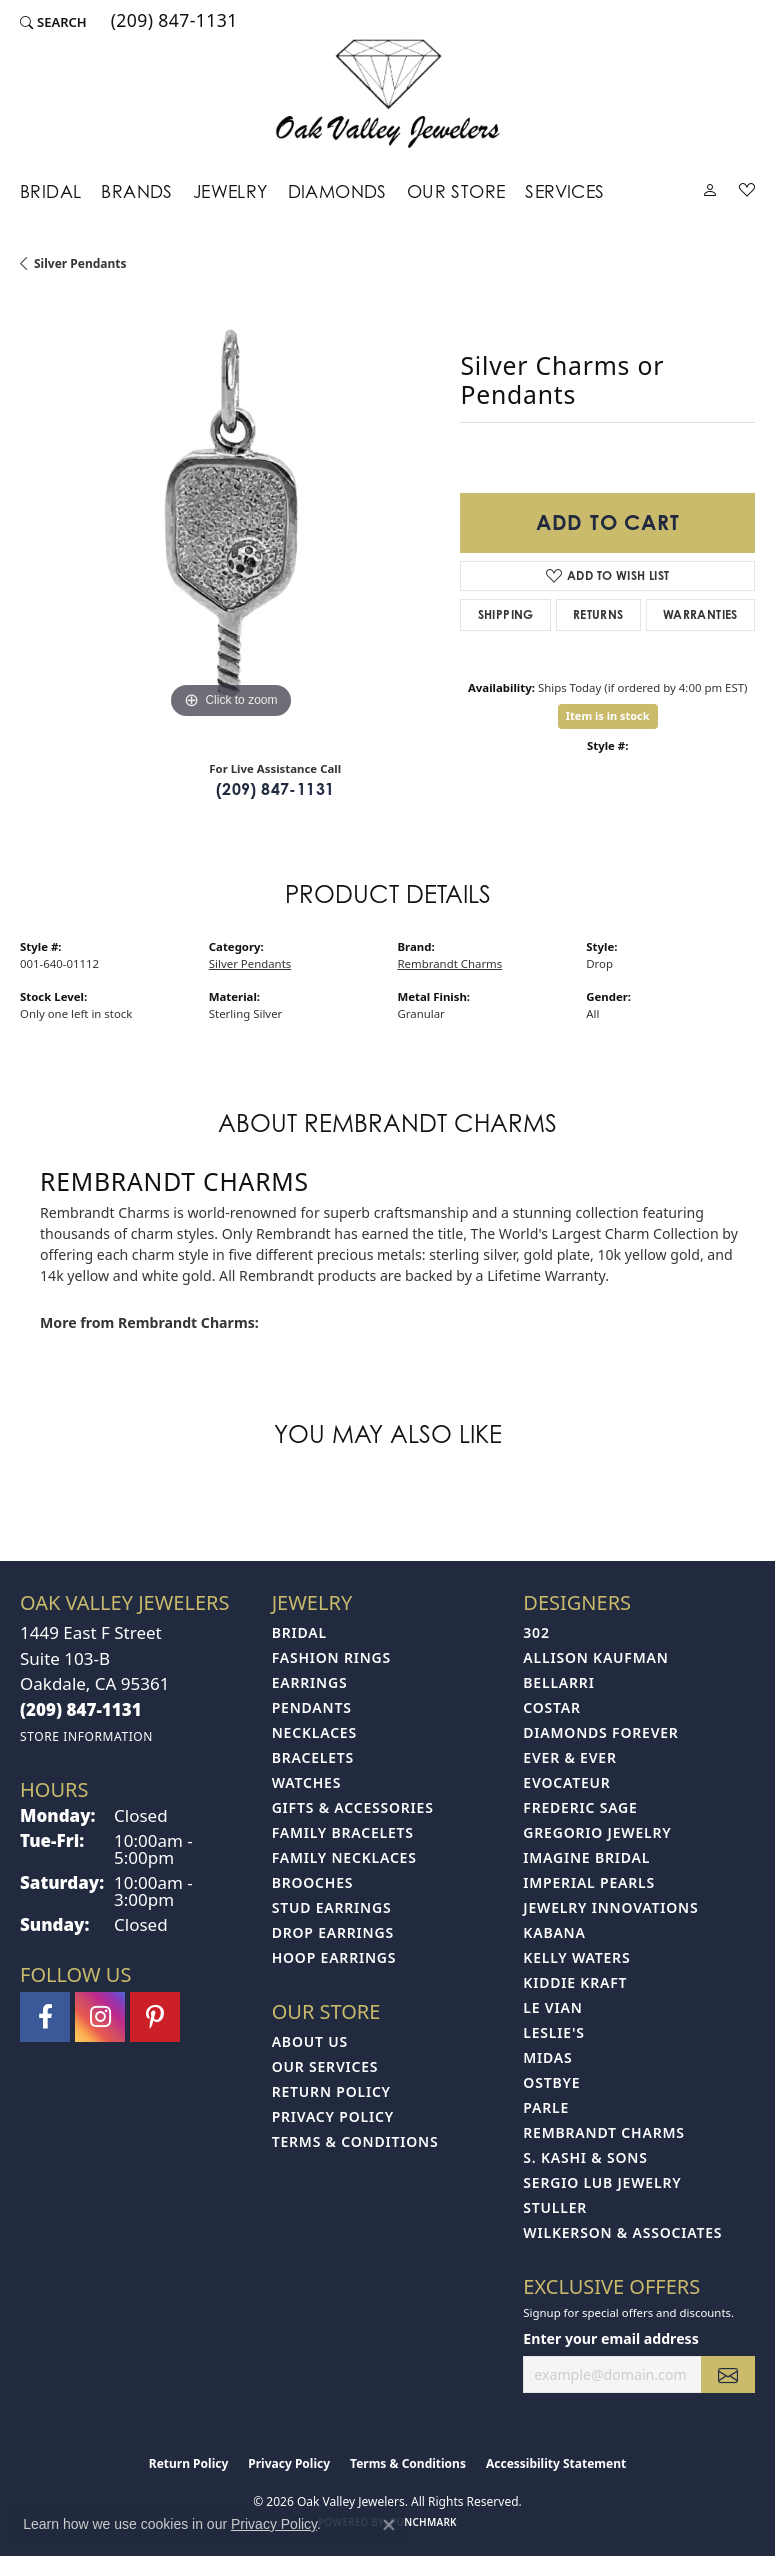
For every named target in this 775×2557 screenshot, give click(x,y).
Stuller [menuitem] (555, 2207)
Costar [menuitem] (552, 1707)
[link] (172, 22)
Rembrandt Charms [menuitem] (603, 2132)
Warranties (700, 614)
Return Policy (331, 2091)
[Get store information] (86, 1736)
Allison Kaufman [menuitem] (595, 1657)
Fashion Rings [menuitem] (331, 1657)
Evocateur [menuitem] (566, 1782)
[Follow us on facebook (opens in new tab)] (45, 2017)
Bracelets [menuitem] (313, 1757)
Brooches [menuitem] (313, 1882)
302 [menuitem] (536, 1632)
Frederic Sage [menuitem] (580, 1807)
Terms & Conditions (355, 2141)
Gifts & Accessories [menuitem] (353, 1807)
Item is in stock (608, 715)
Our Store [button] (456, 191)
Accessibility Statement (556, 2463)
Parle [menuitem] (546, 2107)
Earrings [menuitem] (310, 1682)
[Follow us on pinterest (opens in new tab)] (155, 2017)
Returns (598, 614)
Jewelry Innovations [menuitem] (610, 1907)
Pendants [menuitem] (312, 1707)
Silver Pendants (80, 263)
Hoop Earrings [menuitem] (334, 1957)
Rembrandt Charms (450, 963)
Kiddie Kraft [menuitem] (575, 1982)
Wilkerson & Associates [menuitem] (622, 2232)
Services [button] (564, 191)
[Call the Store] (81, 1709)
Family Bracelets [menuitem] (343, 1832)
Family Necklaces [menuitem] (344, 1857)
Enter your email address (610, 2338)
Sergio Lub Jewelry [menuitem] (602, 2182)
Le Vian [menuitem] (552, 2007)
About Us (310, 2041)
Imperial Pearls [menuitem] (589, 1882)
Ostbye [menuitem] (551, 2082)
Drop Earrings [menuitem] (333, 1932)
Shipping (506, 614)
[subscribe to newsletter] (728, 2374)
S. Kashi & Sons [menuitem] (585, 2157)
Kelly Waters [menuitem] (576, 1957)
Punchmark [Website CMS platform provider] (423, 2522)
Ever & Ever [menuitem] (569, 1757)
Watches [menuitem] (307, 1782)
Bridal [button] (50, 191)
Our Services (325, 2066)
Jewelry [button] (230, 191)
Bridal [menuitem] (299, 1632)
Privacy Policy (333, 2116)
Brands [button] (136, 191)
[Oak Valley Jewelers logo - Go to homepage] (387, 93)
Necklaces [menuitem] (314, 1732)
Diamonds (337, 191)
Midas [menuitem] (547, 2057)
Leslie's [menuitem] (553, 2032)
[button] (53, 22)
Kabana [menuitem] (554, 1932)
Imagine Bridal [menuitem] (586, 1857)
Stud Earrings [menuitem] (332, 1907)
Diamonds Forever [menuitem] (600, 1732)
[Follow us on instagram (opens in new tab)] (100, 2017)
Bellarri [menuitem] (558, 1682)
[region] (230, 513)
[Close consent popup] (389, 2525)
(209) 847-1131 (275, 789)
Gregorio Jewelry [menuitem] (597, 1832)
